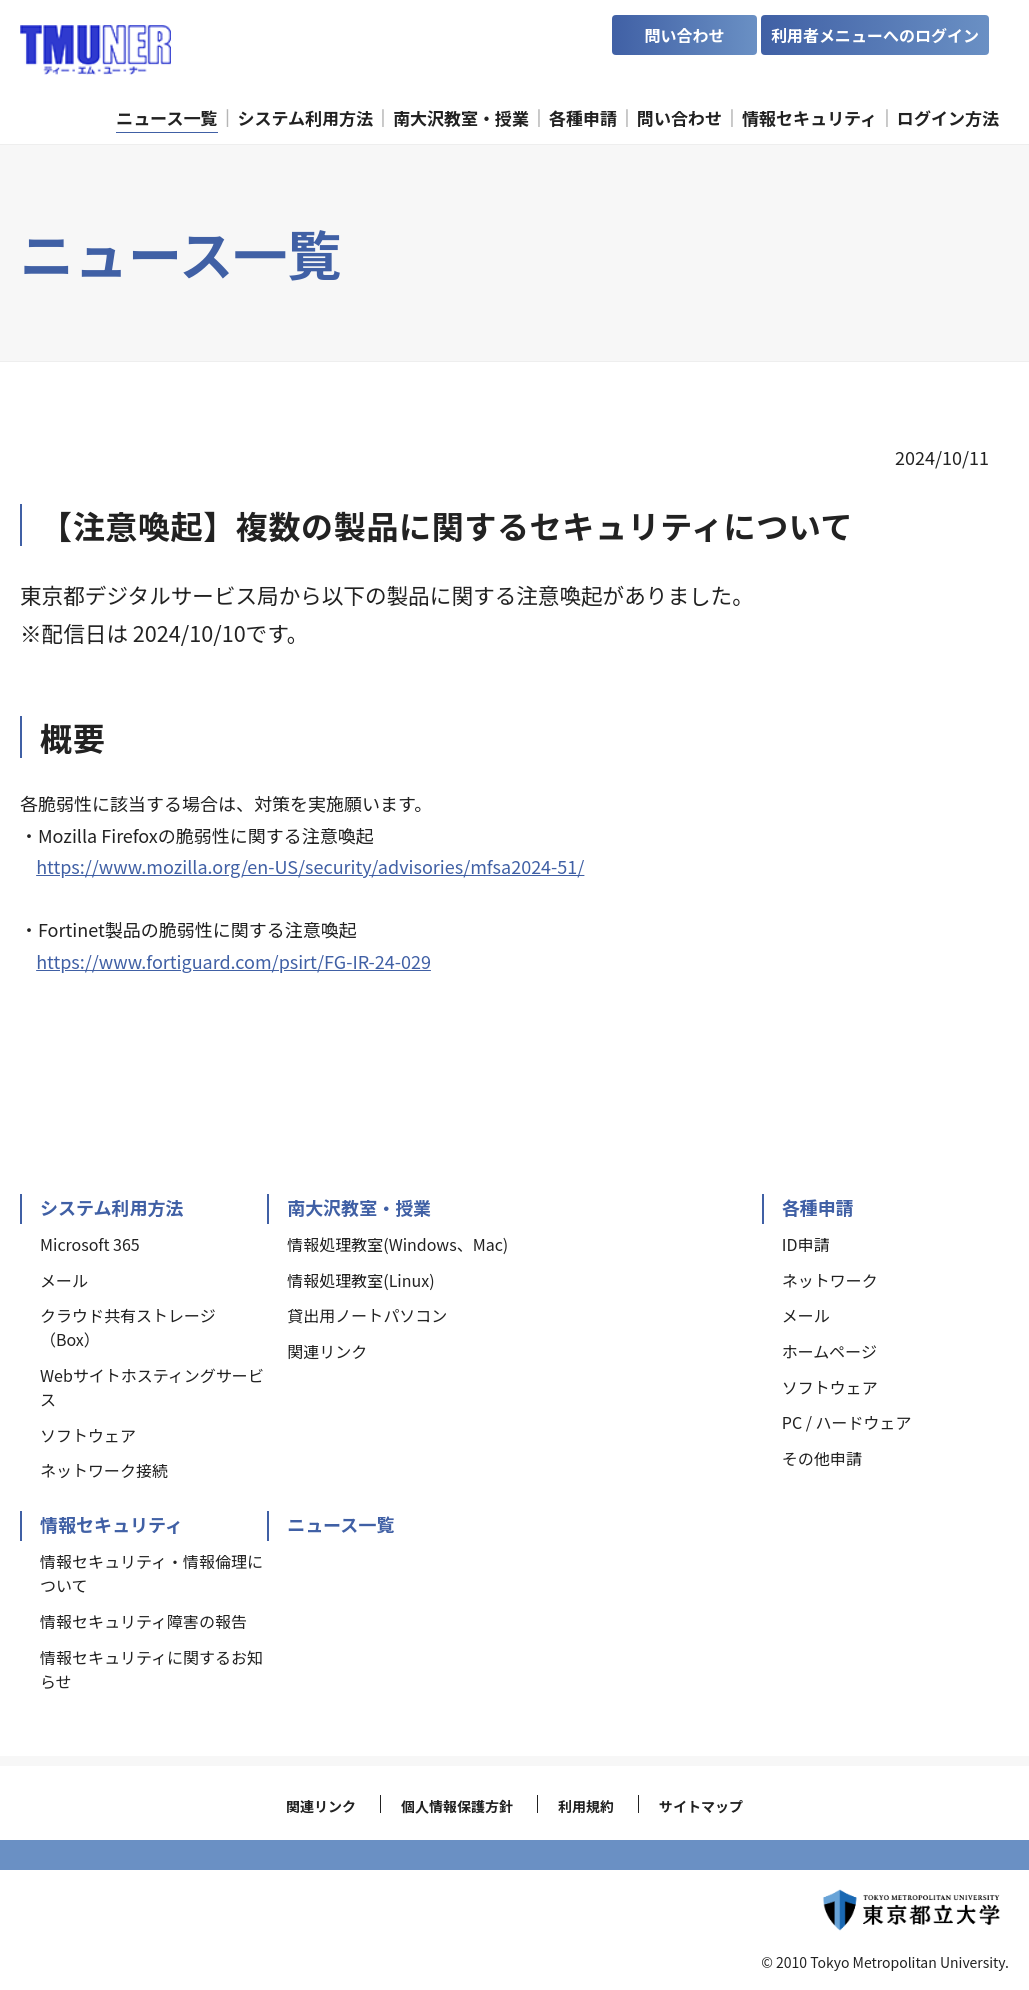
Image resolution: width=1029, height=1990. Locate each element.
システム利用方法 (111, 1207)
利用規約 (586, 1806)
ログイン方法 (948, 117)
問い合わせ (684, 35)
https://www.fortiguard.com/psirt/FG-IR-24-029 (233, 961)
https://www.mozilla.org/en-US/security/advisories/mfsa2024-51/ (310, 866)
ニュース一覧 (340, 1524)
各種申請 (818, 1207)
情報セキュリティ (111, 1524)
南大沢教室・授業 (359, 1207)
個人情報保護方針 (457, 1806)
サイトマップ (701, 1806)
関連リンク (321, 1806)
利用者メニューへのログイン (875, 35)
